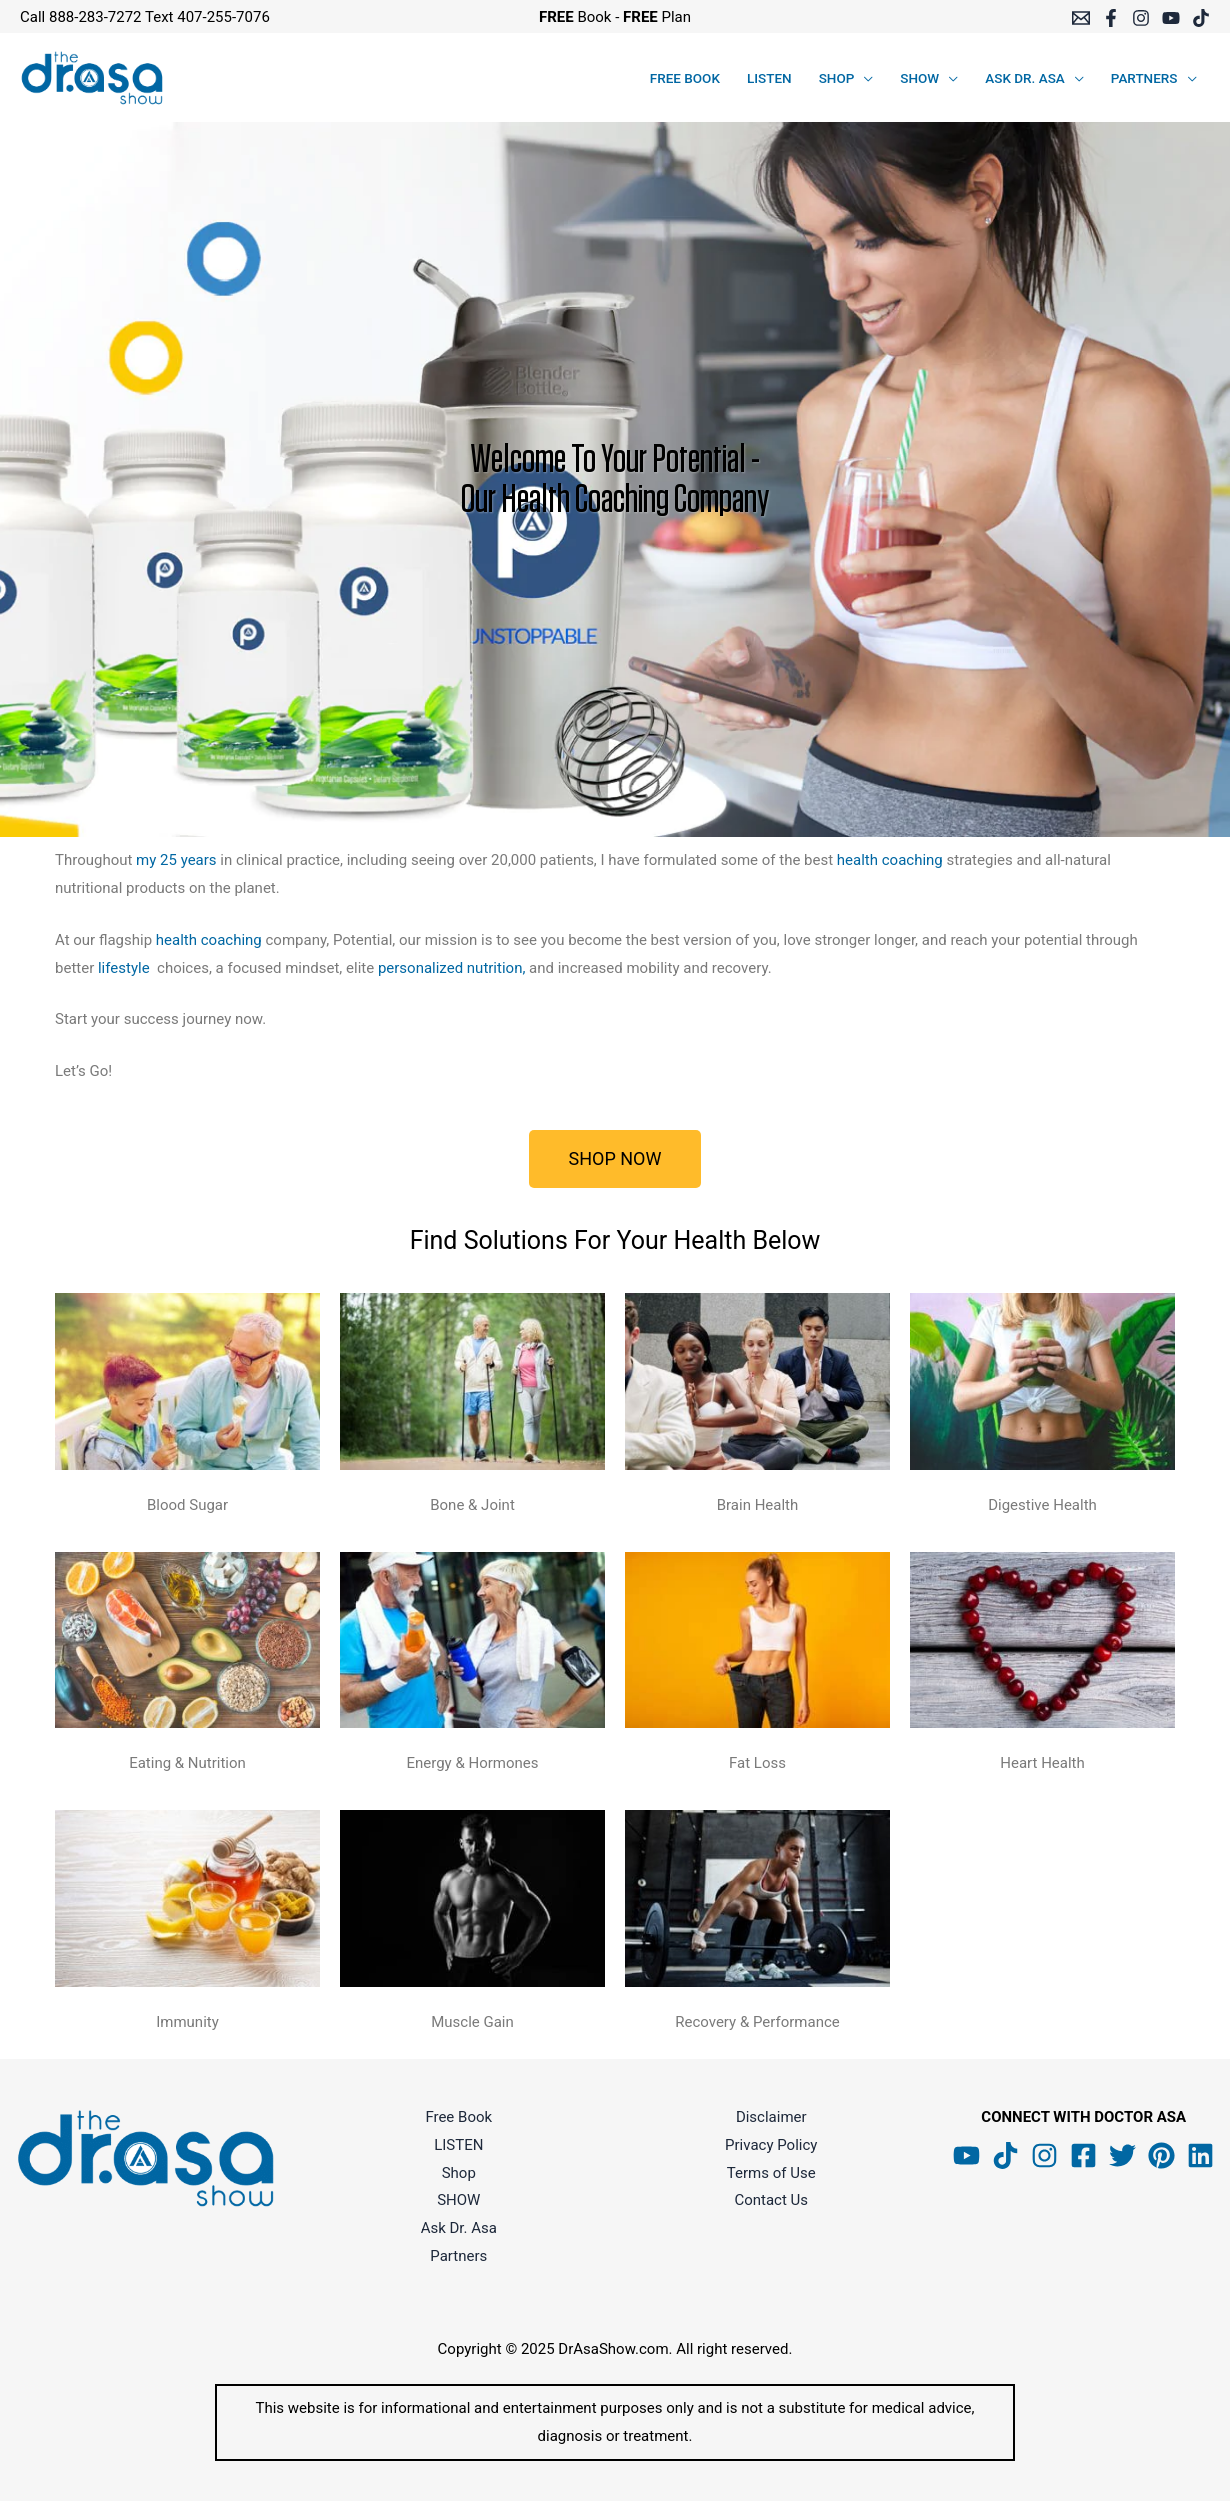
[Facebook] (1111, 18)
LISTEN (458, 2145)
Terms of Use (771, 2173)
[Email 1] (1081, 18)
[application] (863, 78)
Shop (459, 2173)
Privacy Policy (771, 2145)
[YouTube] (1171, 18)
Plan (657, 17)
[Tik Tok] (1005, 2155)
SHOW (458, 2200)
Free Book (458, 2117)
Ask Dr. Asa (459, 2228)
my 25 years (176, 860)
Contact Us (771, 2200)
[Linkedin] (1200, 2155)
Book (575, 17)
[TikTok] (1201, 18)
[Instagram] (1141, 18)
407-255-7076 (223, 17)
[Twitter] (1122, 2155)
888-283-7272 (95, 17)
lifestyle (124, 968)
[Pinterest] (1161, 2155)
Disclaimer (771, 2117)
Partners (458, 2256)
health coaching (890, 860)
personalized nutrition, (453, 968)
